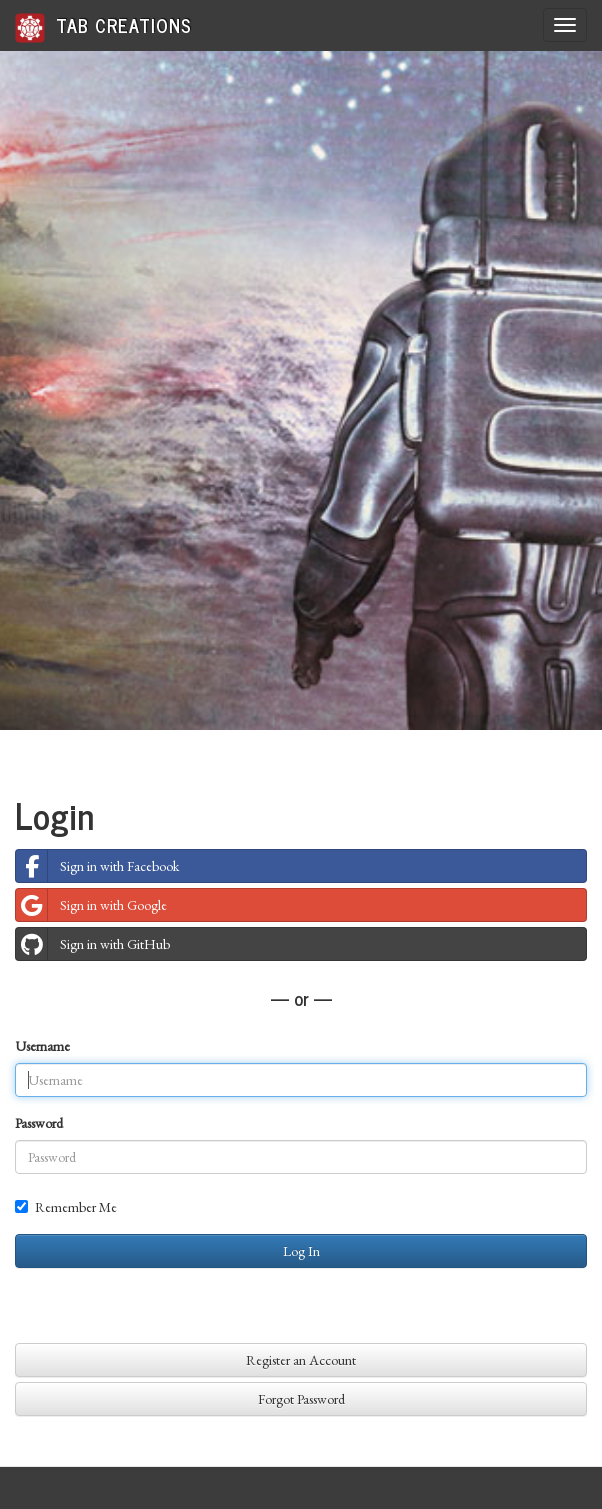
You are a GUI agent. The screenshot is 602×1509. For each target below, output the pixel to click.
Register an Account (301, 1360)
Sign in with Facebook (97, 866)
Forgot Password (301, 1399)
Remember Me (66, 1207)
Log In (301, 1251)
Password (39, 1123)
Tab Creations (103, 26)
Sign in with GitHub (93, 944)
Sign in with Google (91, 905)
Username (42, 1046)
